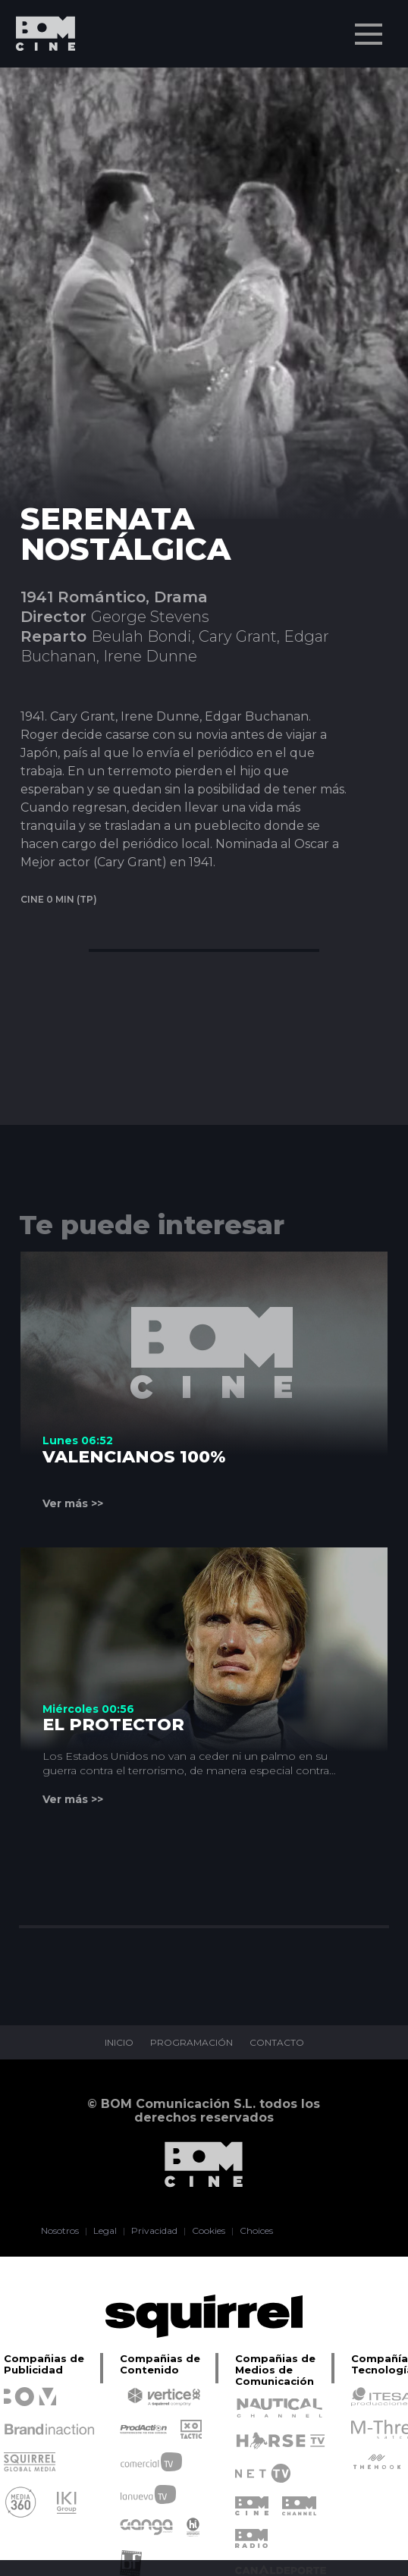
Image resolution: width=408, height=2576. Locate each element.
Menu (370, 26)
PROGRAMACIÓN (191, 2042)
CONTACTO (277, 2042)
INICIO (119, 2042)
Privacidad (154, 2231)
